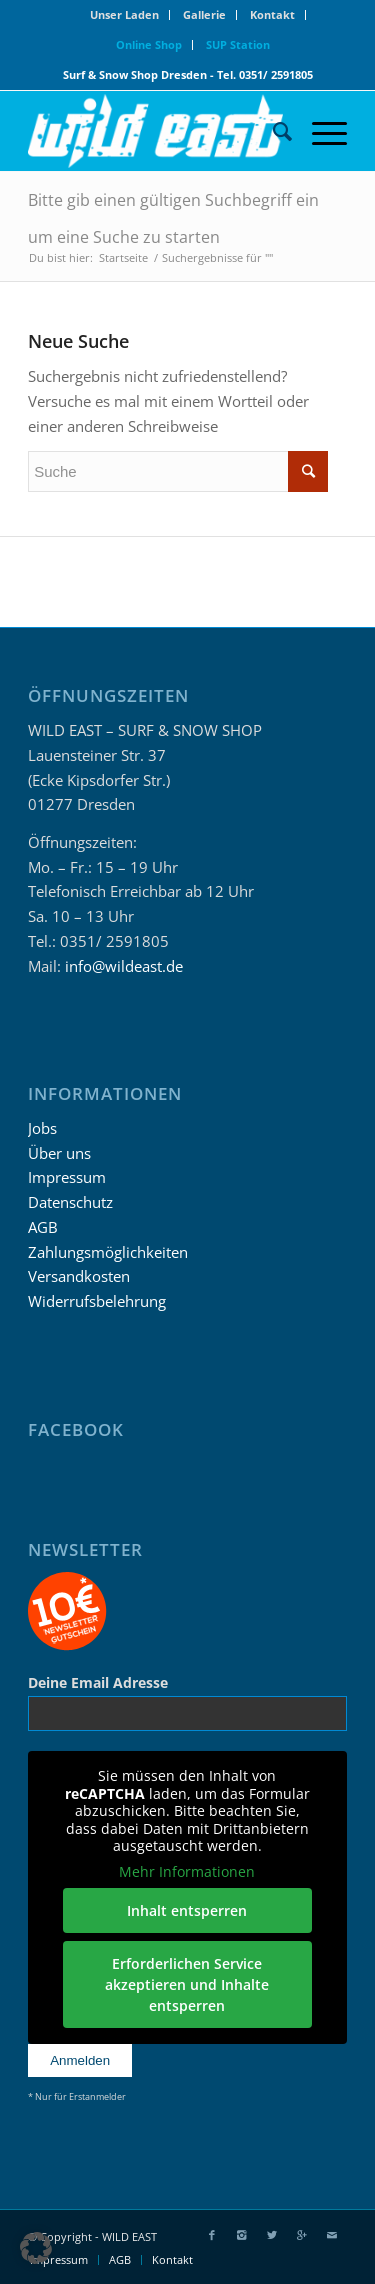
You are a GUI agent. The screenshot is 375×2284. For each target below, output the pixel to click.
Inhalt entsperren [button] (188, 1910)
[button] (36, 2248)
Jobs (42, 1128)
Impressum (67, 1177)
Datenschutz (70, 1202)
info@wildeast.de (124, 966)
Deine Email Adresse (98, 1682)
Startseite (123, 257)
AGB (43, 1227)
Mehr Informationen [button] (188, 1872)
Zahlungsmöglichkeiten (108, 1252)
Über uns (59, 1153)
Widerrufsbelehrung (97, 1301)
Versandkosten (79, 1276)
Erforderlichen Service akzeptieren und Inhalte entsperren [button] (188, 1984)
